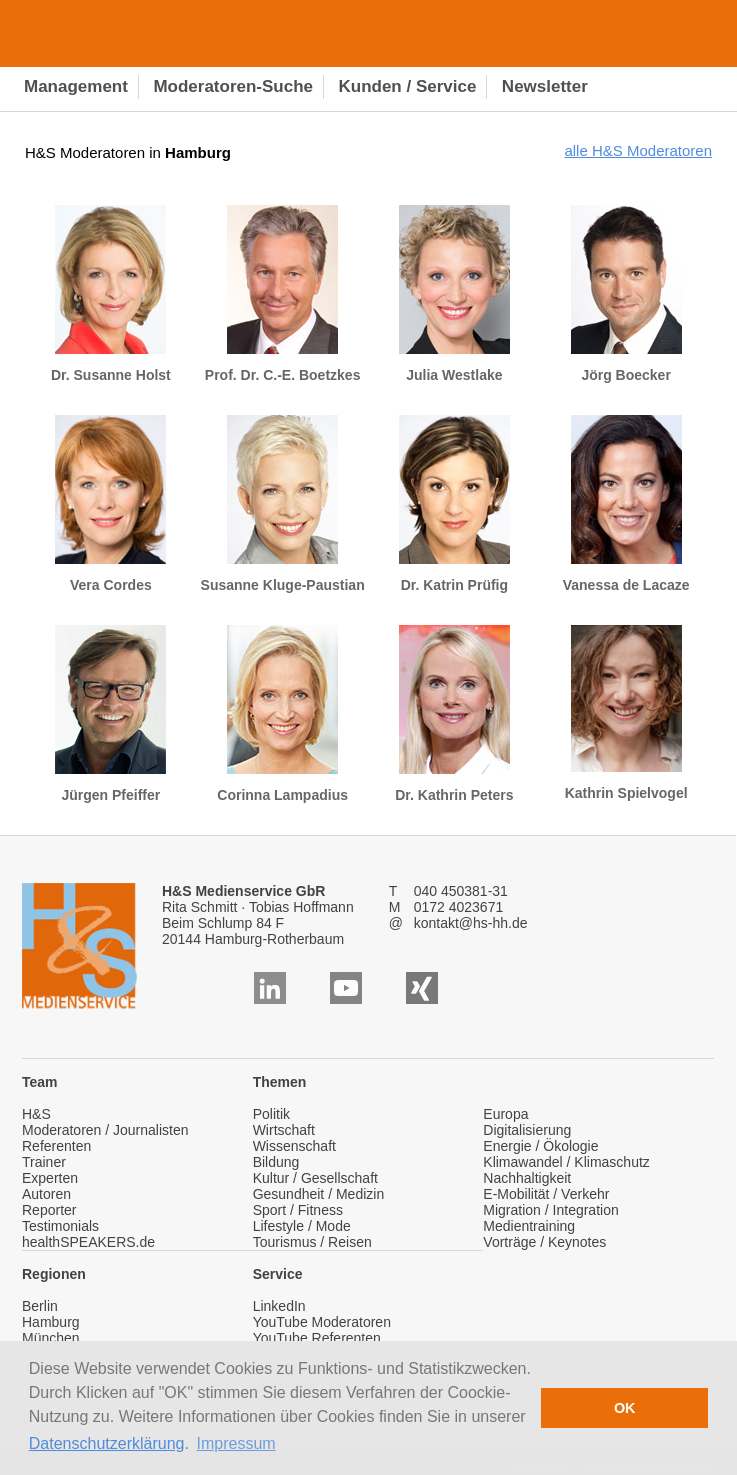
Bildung (276, 1162)
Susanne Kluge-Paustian (283, 504)
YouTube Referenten (317, 1338)
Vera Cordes (110, 504)
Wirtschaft (284, 1130)
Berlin (40, 1306)
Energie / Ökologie (540, 1146)
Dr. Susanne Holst (111, 294)
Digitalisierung (527, 1130)
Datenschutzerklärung (107, 1443)
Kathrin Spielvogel (626, 713)
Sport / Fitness (298, 1210)
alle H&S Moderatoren (638, 150)
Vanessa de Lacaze (626, 504)
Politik (271, 1114)
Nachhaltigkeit (527, 1178)
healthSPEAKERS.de (88, 1242)
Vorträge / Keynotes (544, 1242)
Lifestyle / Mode (302, 1226)
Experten (50, 1178)
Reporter (49, 1210)
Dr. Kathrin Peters (454, 714)
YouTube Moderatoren (322, 1322)
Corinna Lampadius (282, 714)
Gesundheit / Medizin (319, 1194)
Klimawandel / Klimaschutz (566, 1162)
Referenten (56, 1146)
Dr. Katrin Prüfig (454, 504)
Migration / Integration (550, 1210)
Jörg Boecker (626, 294)
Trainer (44, 1162)
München (51, 1338)
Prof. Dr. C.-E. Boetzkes (283, 294)
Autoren (46, 1194)
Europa (505, 1114)
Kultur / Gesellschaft (315, 1178)
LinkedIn (279, 1306)
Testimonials (60, 1226)
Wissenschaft (294, 1146)
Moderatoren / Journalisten (105, 1130)
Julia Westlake (454, 294)
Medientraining (529, 1226)
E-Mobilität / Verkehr (546, 1194)
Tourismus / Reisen (312, 1242)
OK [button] (625, 1408)
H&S (36, 1114)
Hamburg (51, 1322)
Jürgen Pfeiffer (110, 714)
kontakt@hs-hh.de (471, 923)
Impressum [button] (236, 1443)
